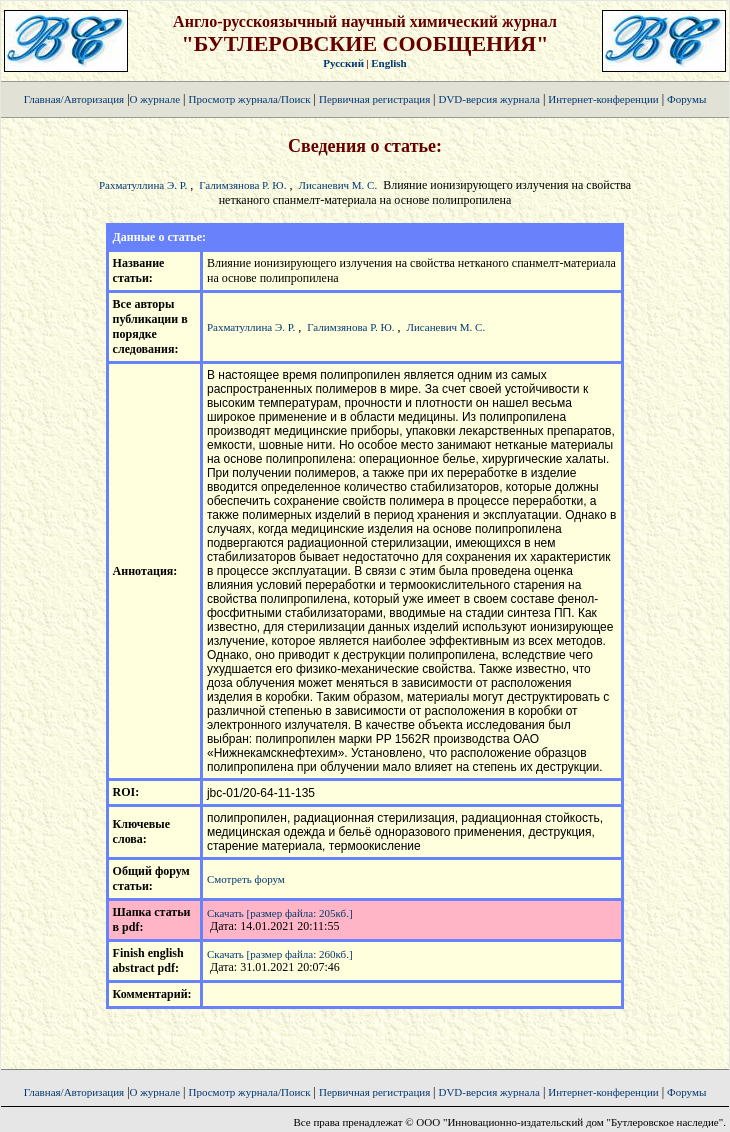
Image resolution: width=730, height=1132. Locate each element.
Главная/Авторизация (74, 99)
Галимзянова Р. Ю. (242, 185)
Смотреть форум (246, 879)
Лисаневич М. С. (337, 185)
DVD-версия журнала (488, 99)
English (388, 63)
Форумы (686, 99)
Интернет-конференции (603, 99)
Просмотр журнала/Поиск (249, 99)
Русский (343, 63)
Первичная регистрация (376, 99)
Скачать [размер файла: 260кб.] (280, 954)
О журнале (155, 99)
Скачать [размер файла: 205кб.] (280, 913)
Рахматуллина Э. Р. (143, 185)
